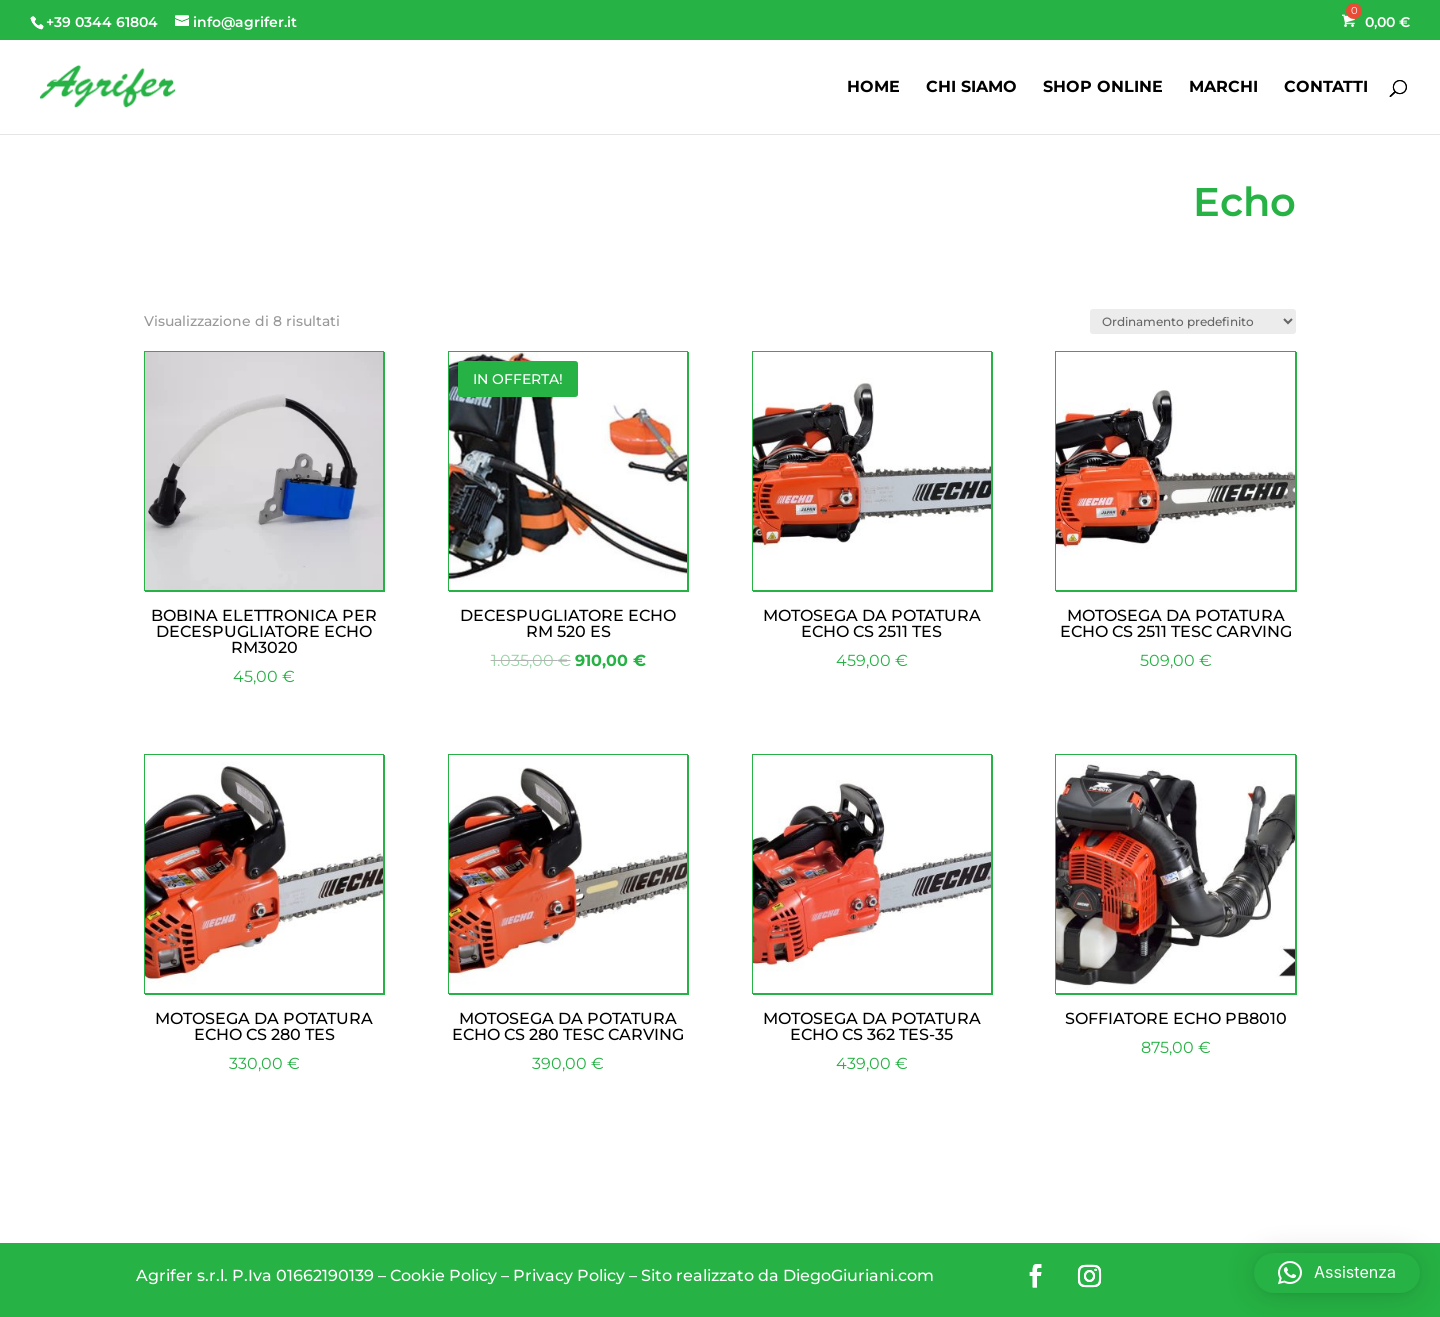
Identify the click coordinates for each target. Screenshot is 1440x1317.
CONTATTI (1326, 88)
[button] (1337, 1273)
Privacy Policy (569, 1275)
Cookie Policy (443, 1275)
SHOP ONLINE (1103, 88)
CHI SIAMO (971, 88)
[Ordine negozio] (1193, 321)
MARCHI (1223, 88)
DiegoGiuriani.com (858, 1275)
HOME (873, 88)
